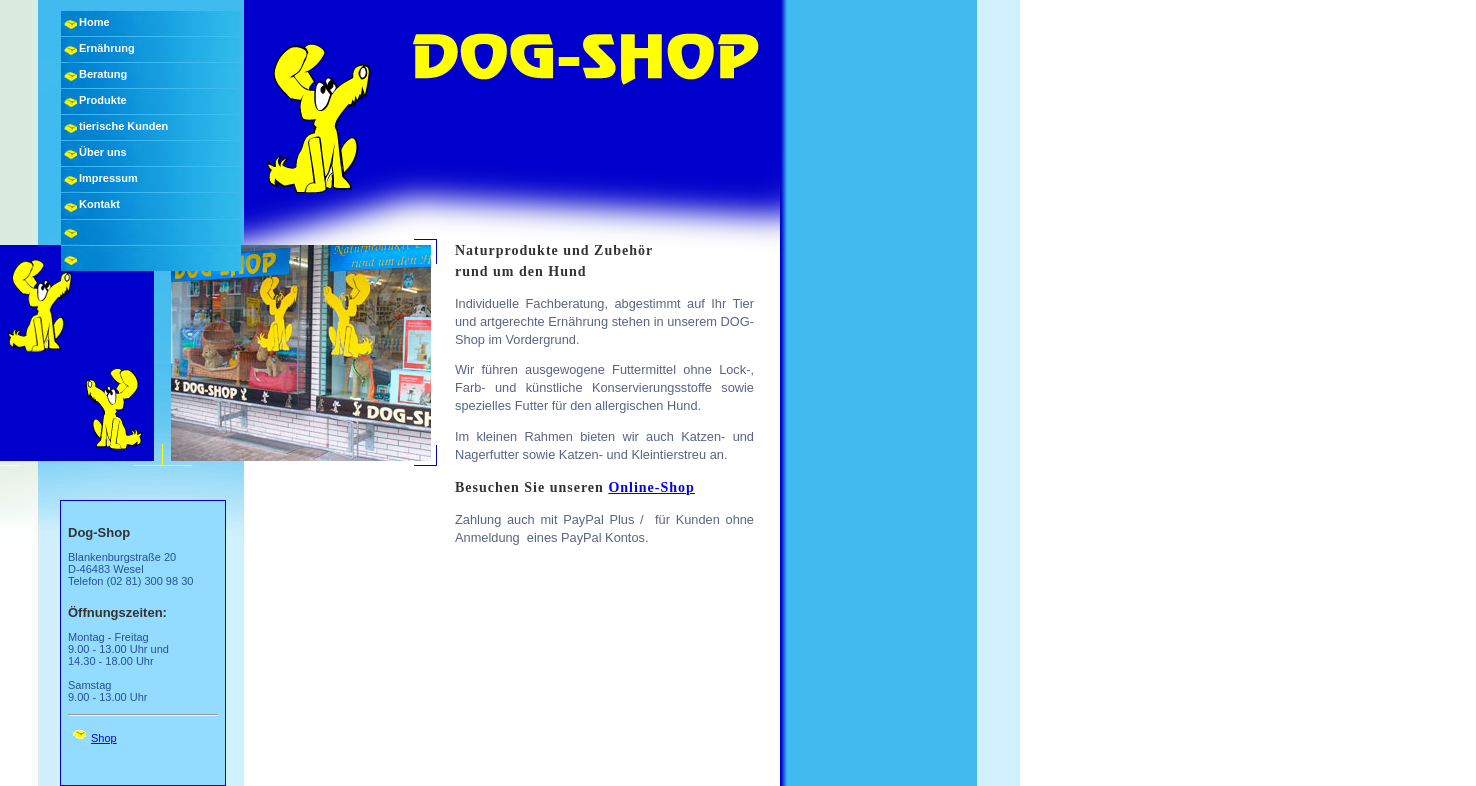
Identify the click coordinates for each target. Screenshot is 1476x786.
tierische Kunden (123, 126)
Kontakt (99, 204)
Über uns (103, 152)
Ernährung (107, 48)
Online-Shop (651, 487)
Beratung (103, 74)
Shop (104, 738)
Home (94, 22)
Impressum (108, 178)
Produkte (103, 100)
